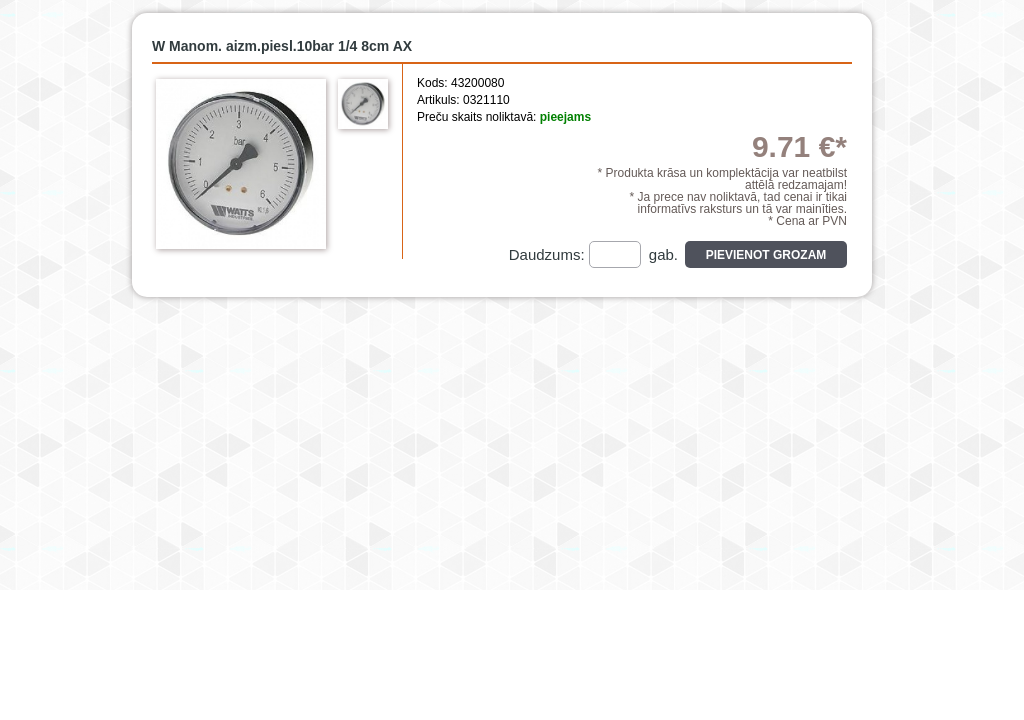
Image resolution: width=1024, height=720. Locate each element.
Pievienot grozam (766, 255)
